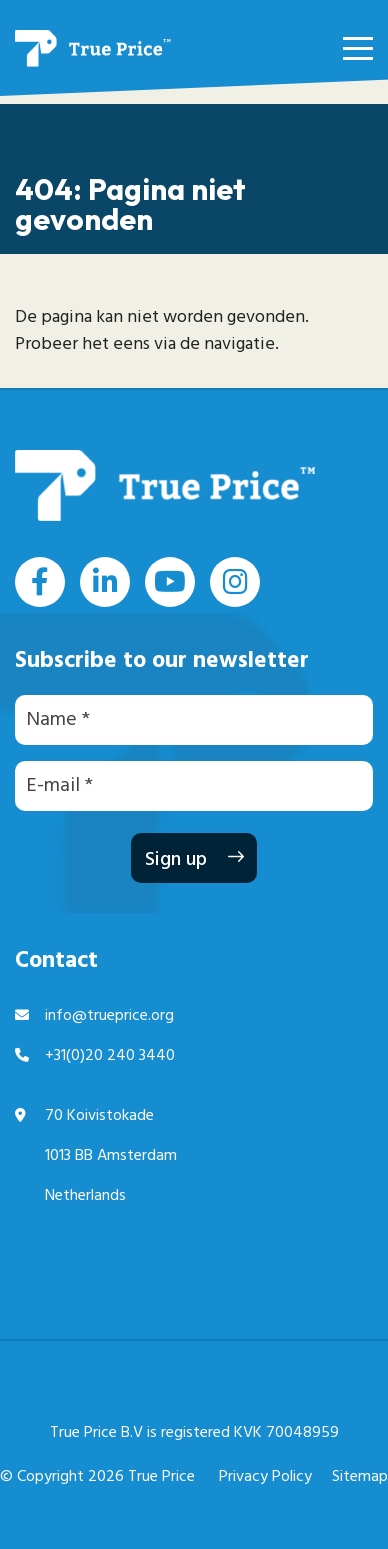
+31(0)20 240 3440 (110, 1056)
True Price (161, 1477)
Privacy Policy (265, 1477)
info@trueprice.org (109, 1016)
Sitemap (360, 1477)
